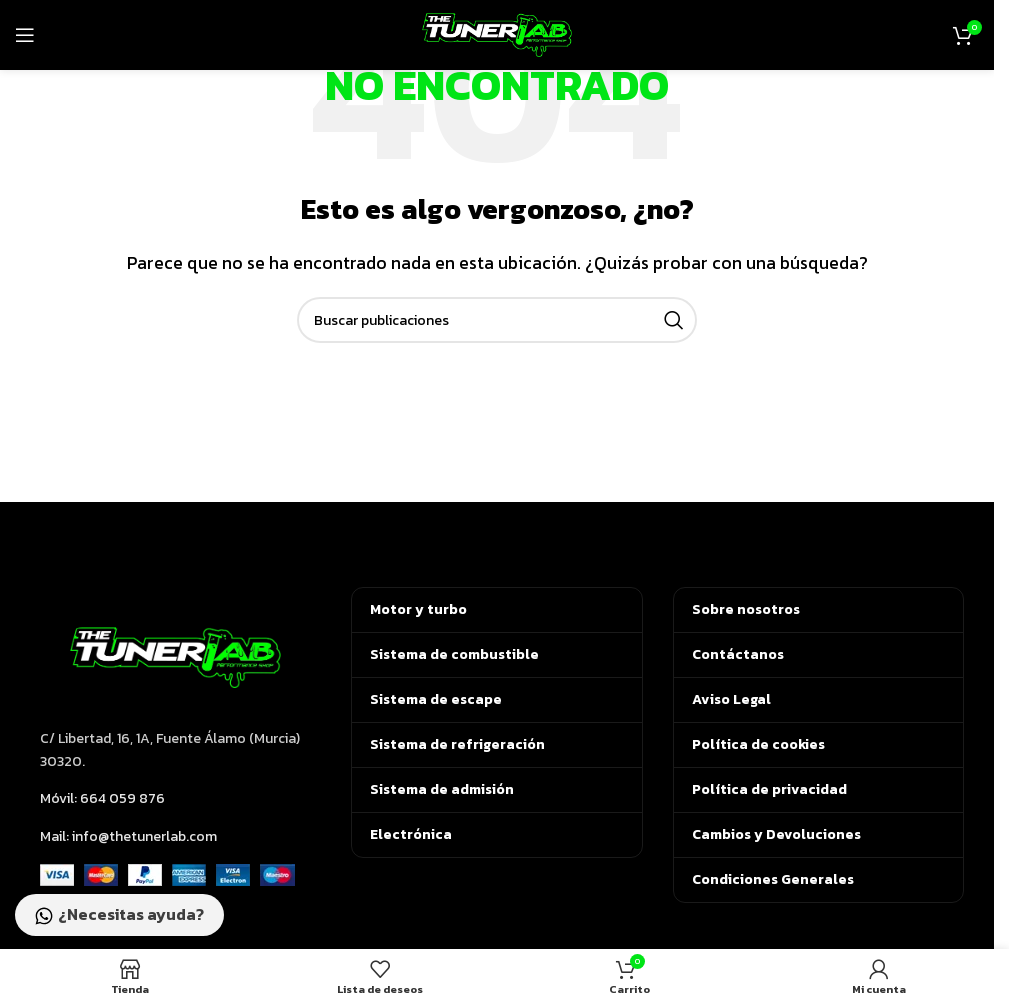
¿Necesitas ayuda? (119, 916)
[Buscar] (497, 320)
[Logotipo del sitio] (497, 33)
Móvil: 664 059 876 (102, 798)
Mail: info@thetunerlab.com (128, 836)
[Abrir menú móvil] (25, 35)
